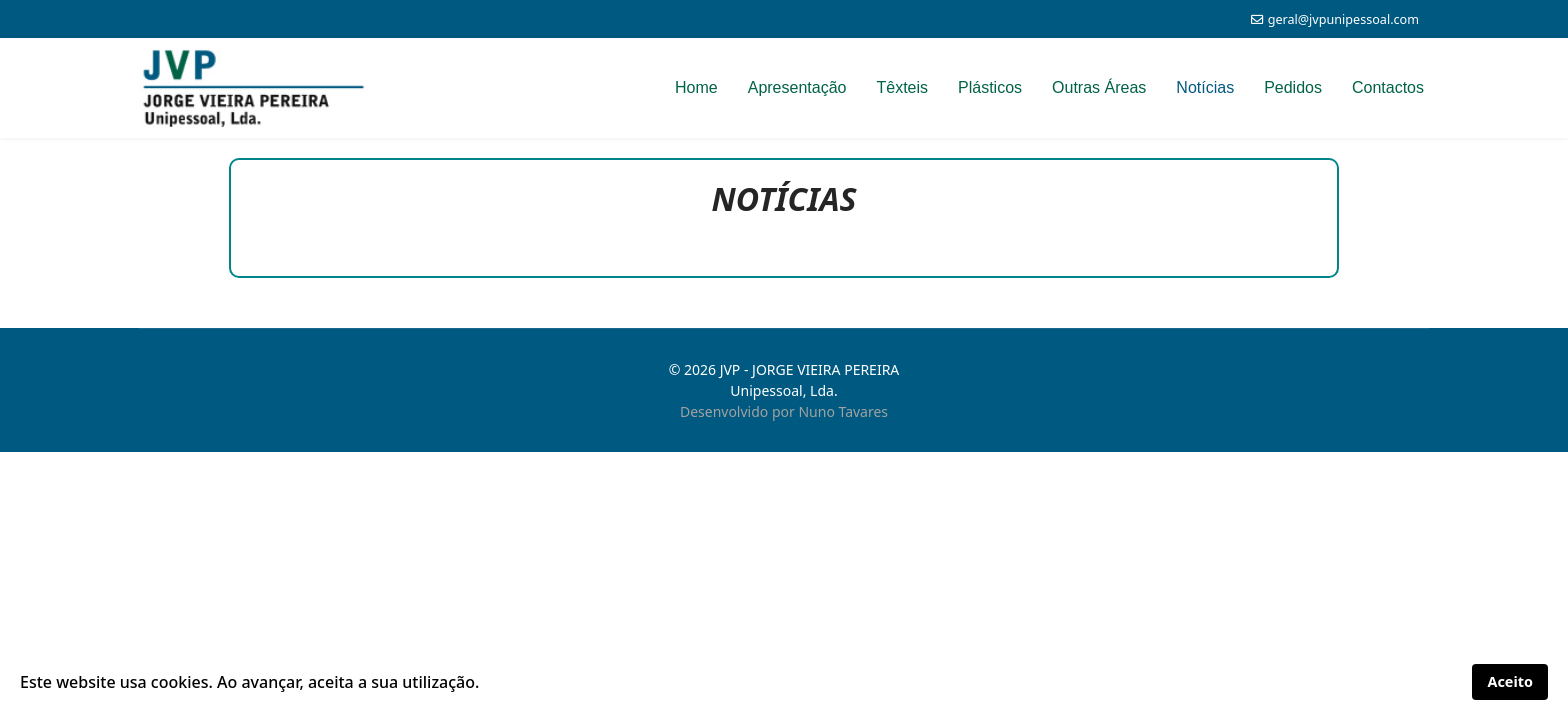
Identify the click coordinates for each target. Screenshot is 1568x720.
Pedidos (1293, 87)
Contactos (1388, 87)
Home (696, 87)
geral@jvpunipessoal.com (1343, 19)
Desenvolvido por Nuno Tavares (784, 411)
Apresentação (797, 87)
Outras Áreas (1099, 87)
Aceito (1510, 681)
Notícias (1205, 87)
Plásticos (990, 87)
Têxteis (902, 87)
